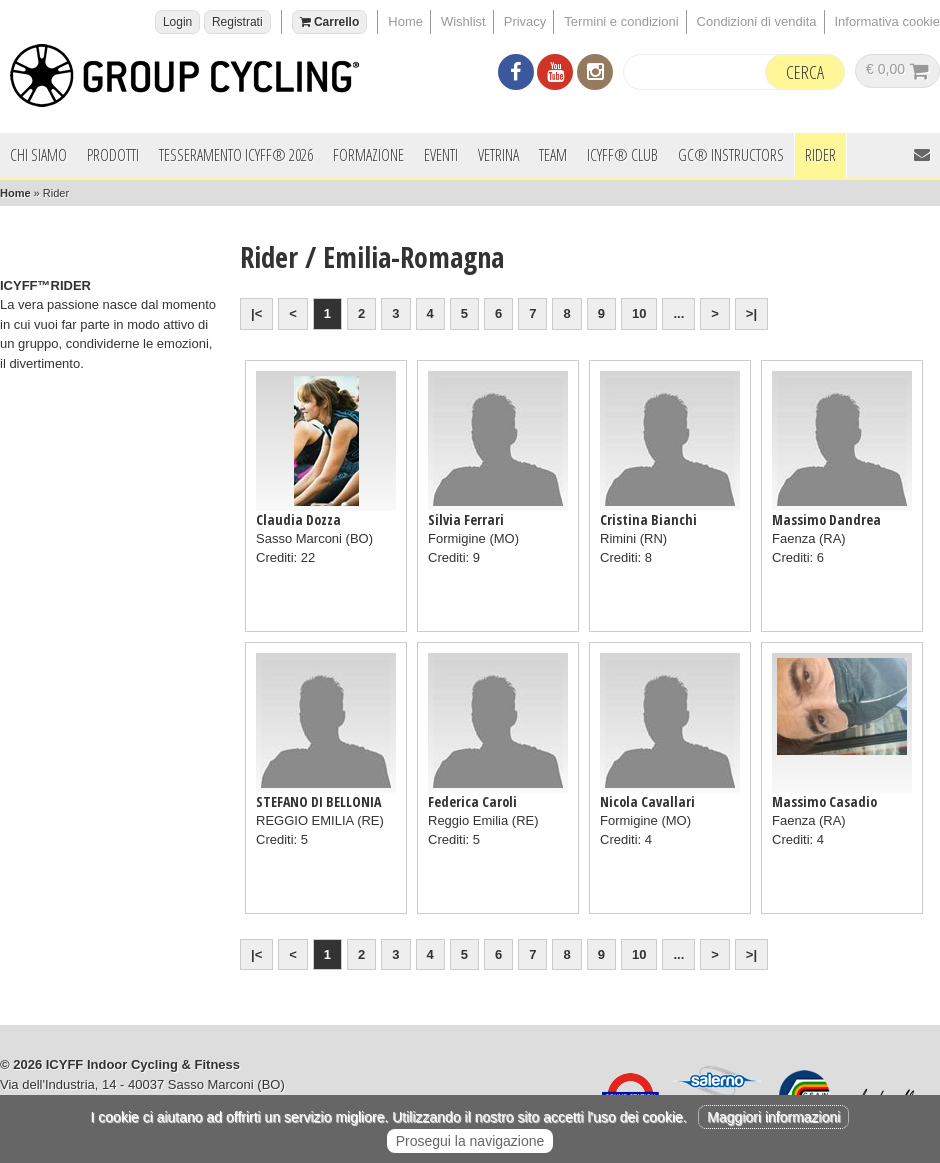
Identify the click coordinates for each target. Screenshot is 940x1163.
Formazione (368, 155)
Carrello (330, 22)
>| (751, 313)
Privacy (525, 21)
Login (177, 22)
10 (639, 313)
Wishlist (463, 21)
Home (405, 21)
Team (553, 155)
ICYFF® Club (622, 155)
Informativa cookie (888, 21)
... (678, 313)
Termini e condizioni (621, 21)
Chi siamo (38, 155)
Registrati (237, 22)
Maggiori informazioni (773, 1117)
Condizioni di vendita (757, 21)
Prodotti (113, 155)
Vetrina (498, 155)
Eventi (441, 155)
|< (256, 313)
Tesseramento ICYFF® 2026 (236, 155)
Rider (820, 155)
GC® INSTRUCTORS (731, 155)
